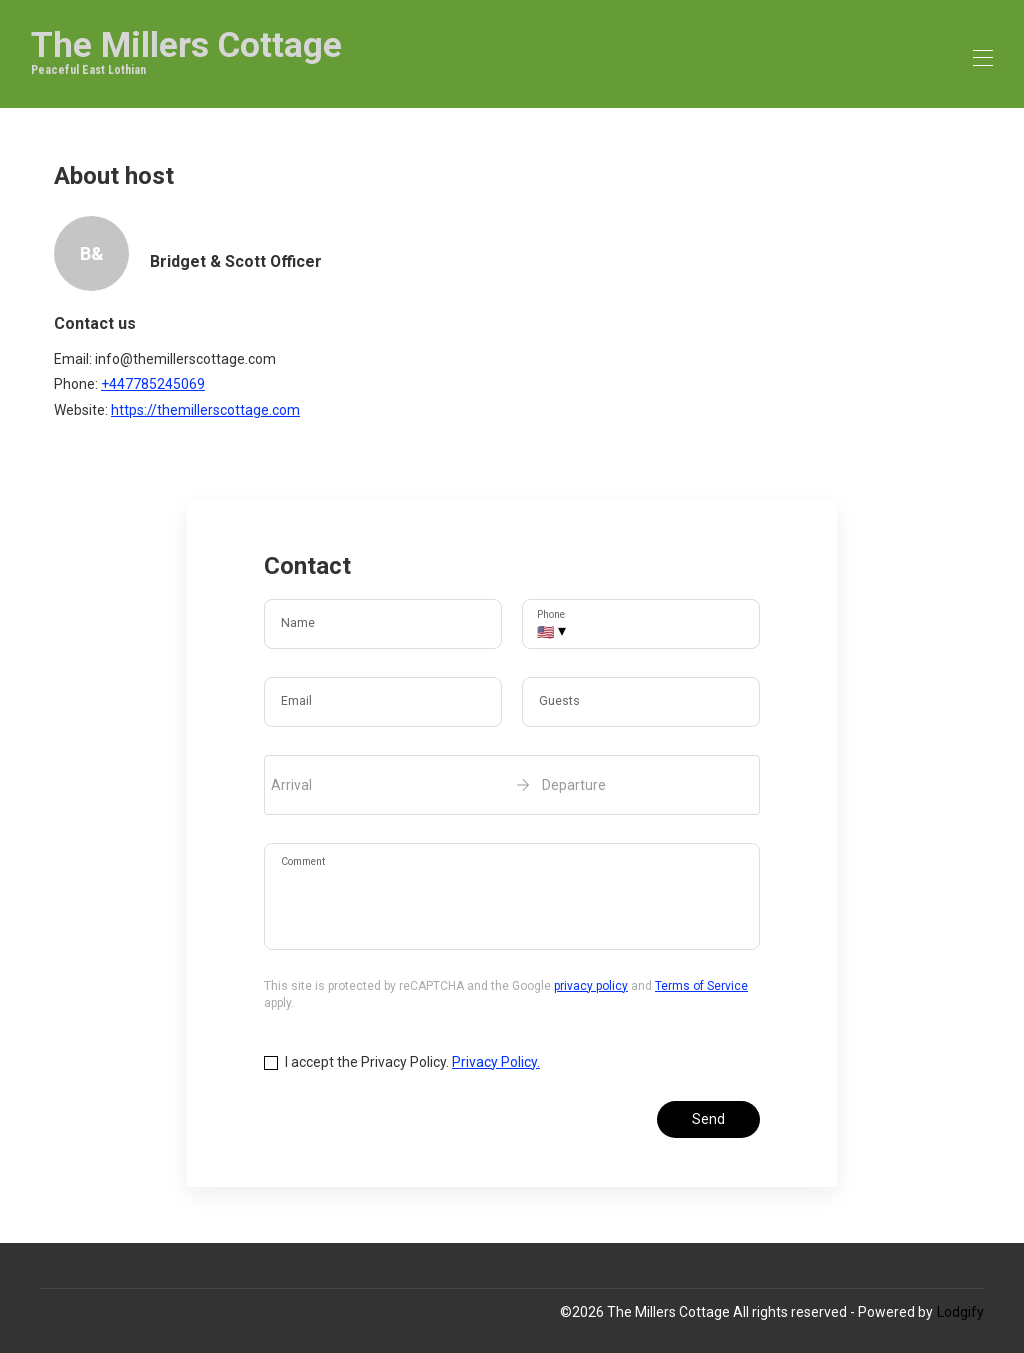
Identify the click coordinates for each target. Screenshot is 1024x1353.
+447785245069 (153, 384)
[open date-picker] (512, 785)
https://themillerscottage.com (205, 410)
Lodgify (960, 1312)
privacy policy (591, 986)
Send (708, 1119)
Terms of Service (701, 986)
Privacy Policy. (496, 1062)
